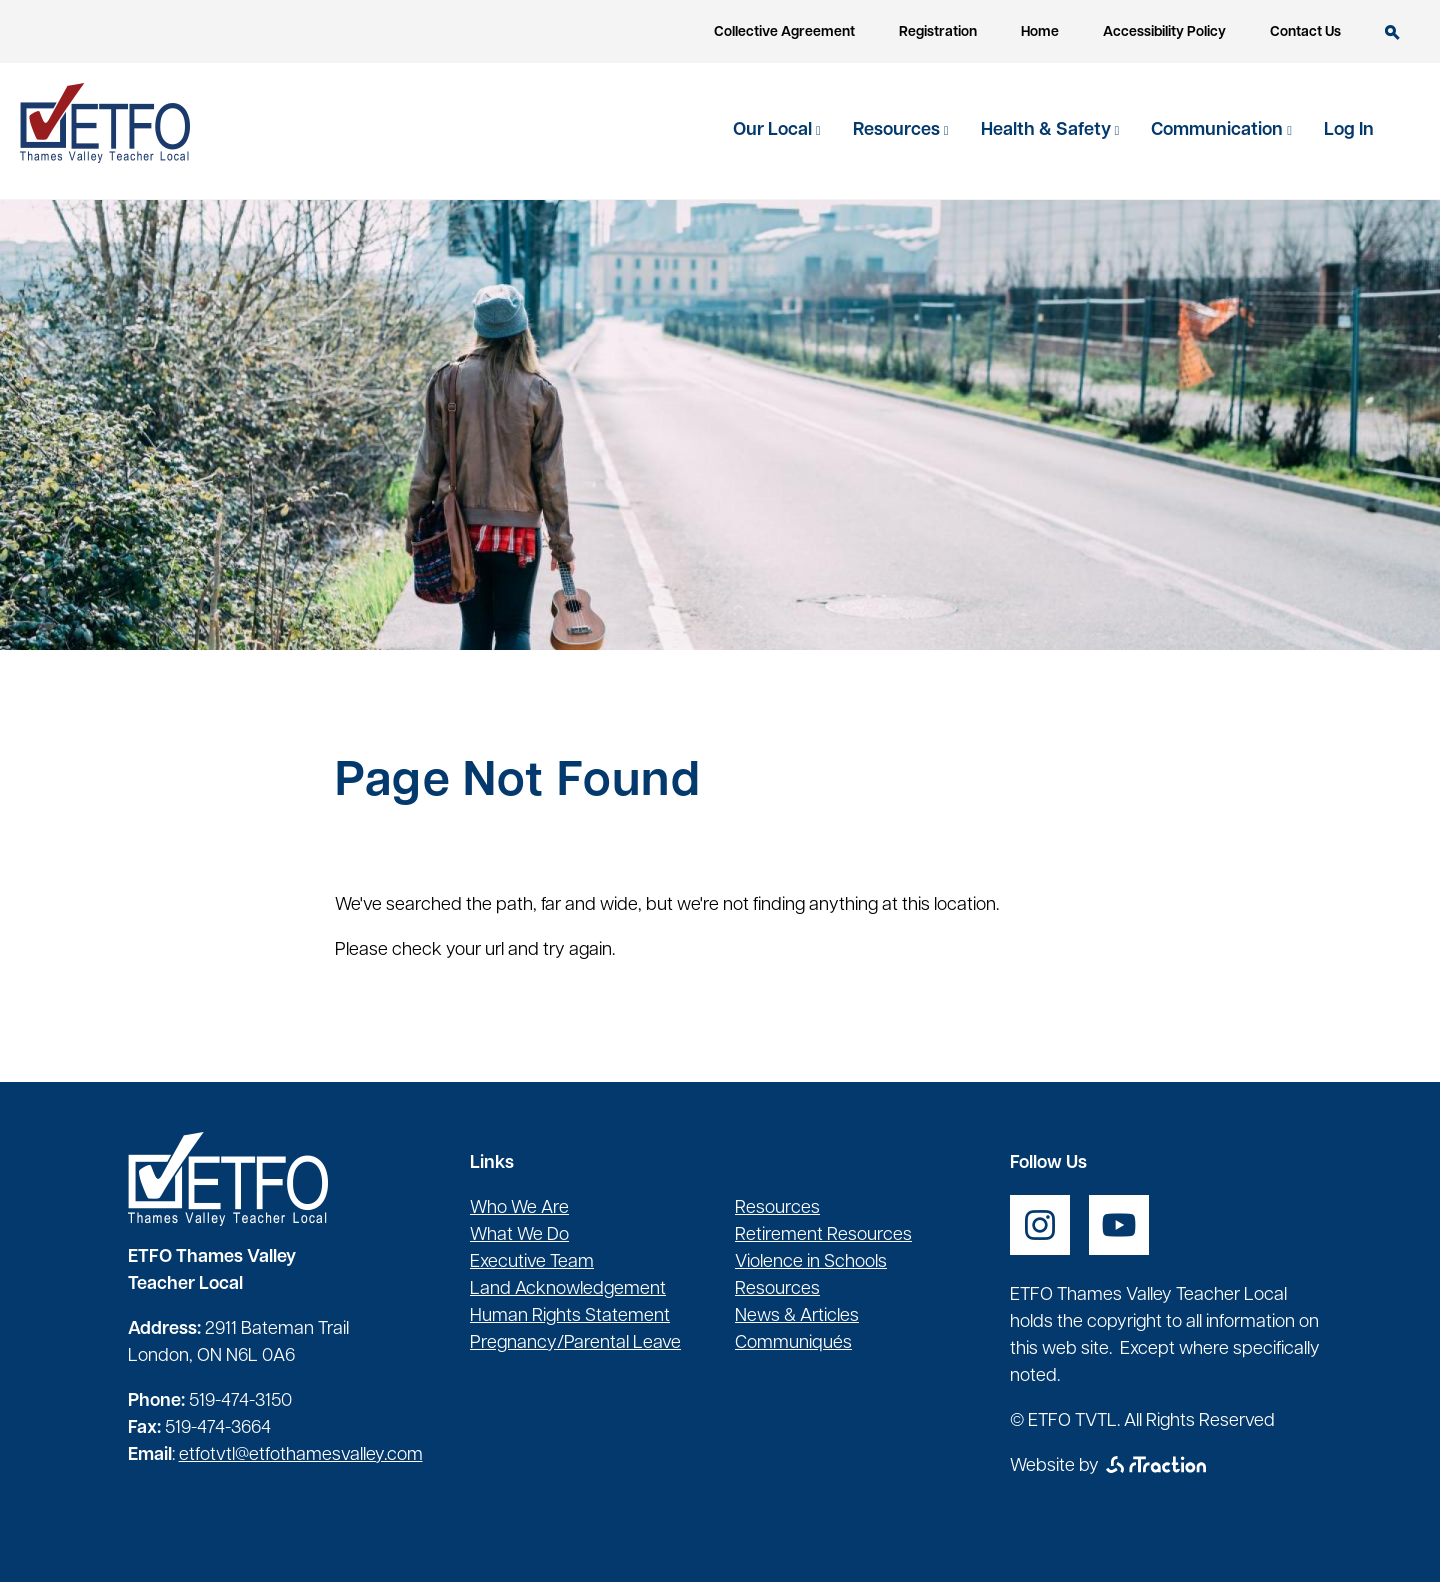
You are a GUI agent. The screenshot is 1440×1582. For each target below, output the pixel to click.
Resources (898, 130)
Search (1392, 32)
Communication (1219, 130)
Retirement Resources (823, 1235)
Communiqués (793, 1343)
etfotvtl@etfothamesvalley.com (301, 1455)
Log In (1349, 130)
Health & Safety (1048, 130)
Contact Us (1305, 32)
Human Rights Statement (570, 1316)
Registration (938, 32)
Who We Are (519, 1208)
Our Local (774, 130)
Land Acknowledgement (568, 1289)
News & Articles (797, 1316)
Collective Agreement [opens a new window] (784, 32)
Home (1040, 32)
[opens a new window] (1040, 1225)
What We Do (519, 1235)
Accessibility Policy (1164, 32)
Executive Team (532, 1262)
